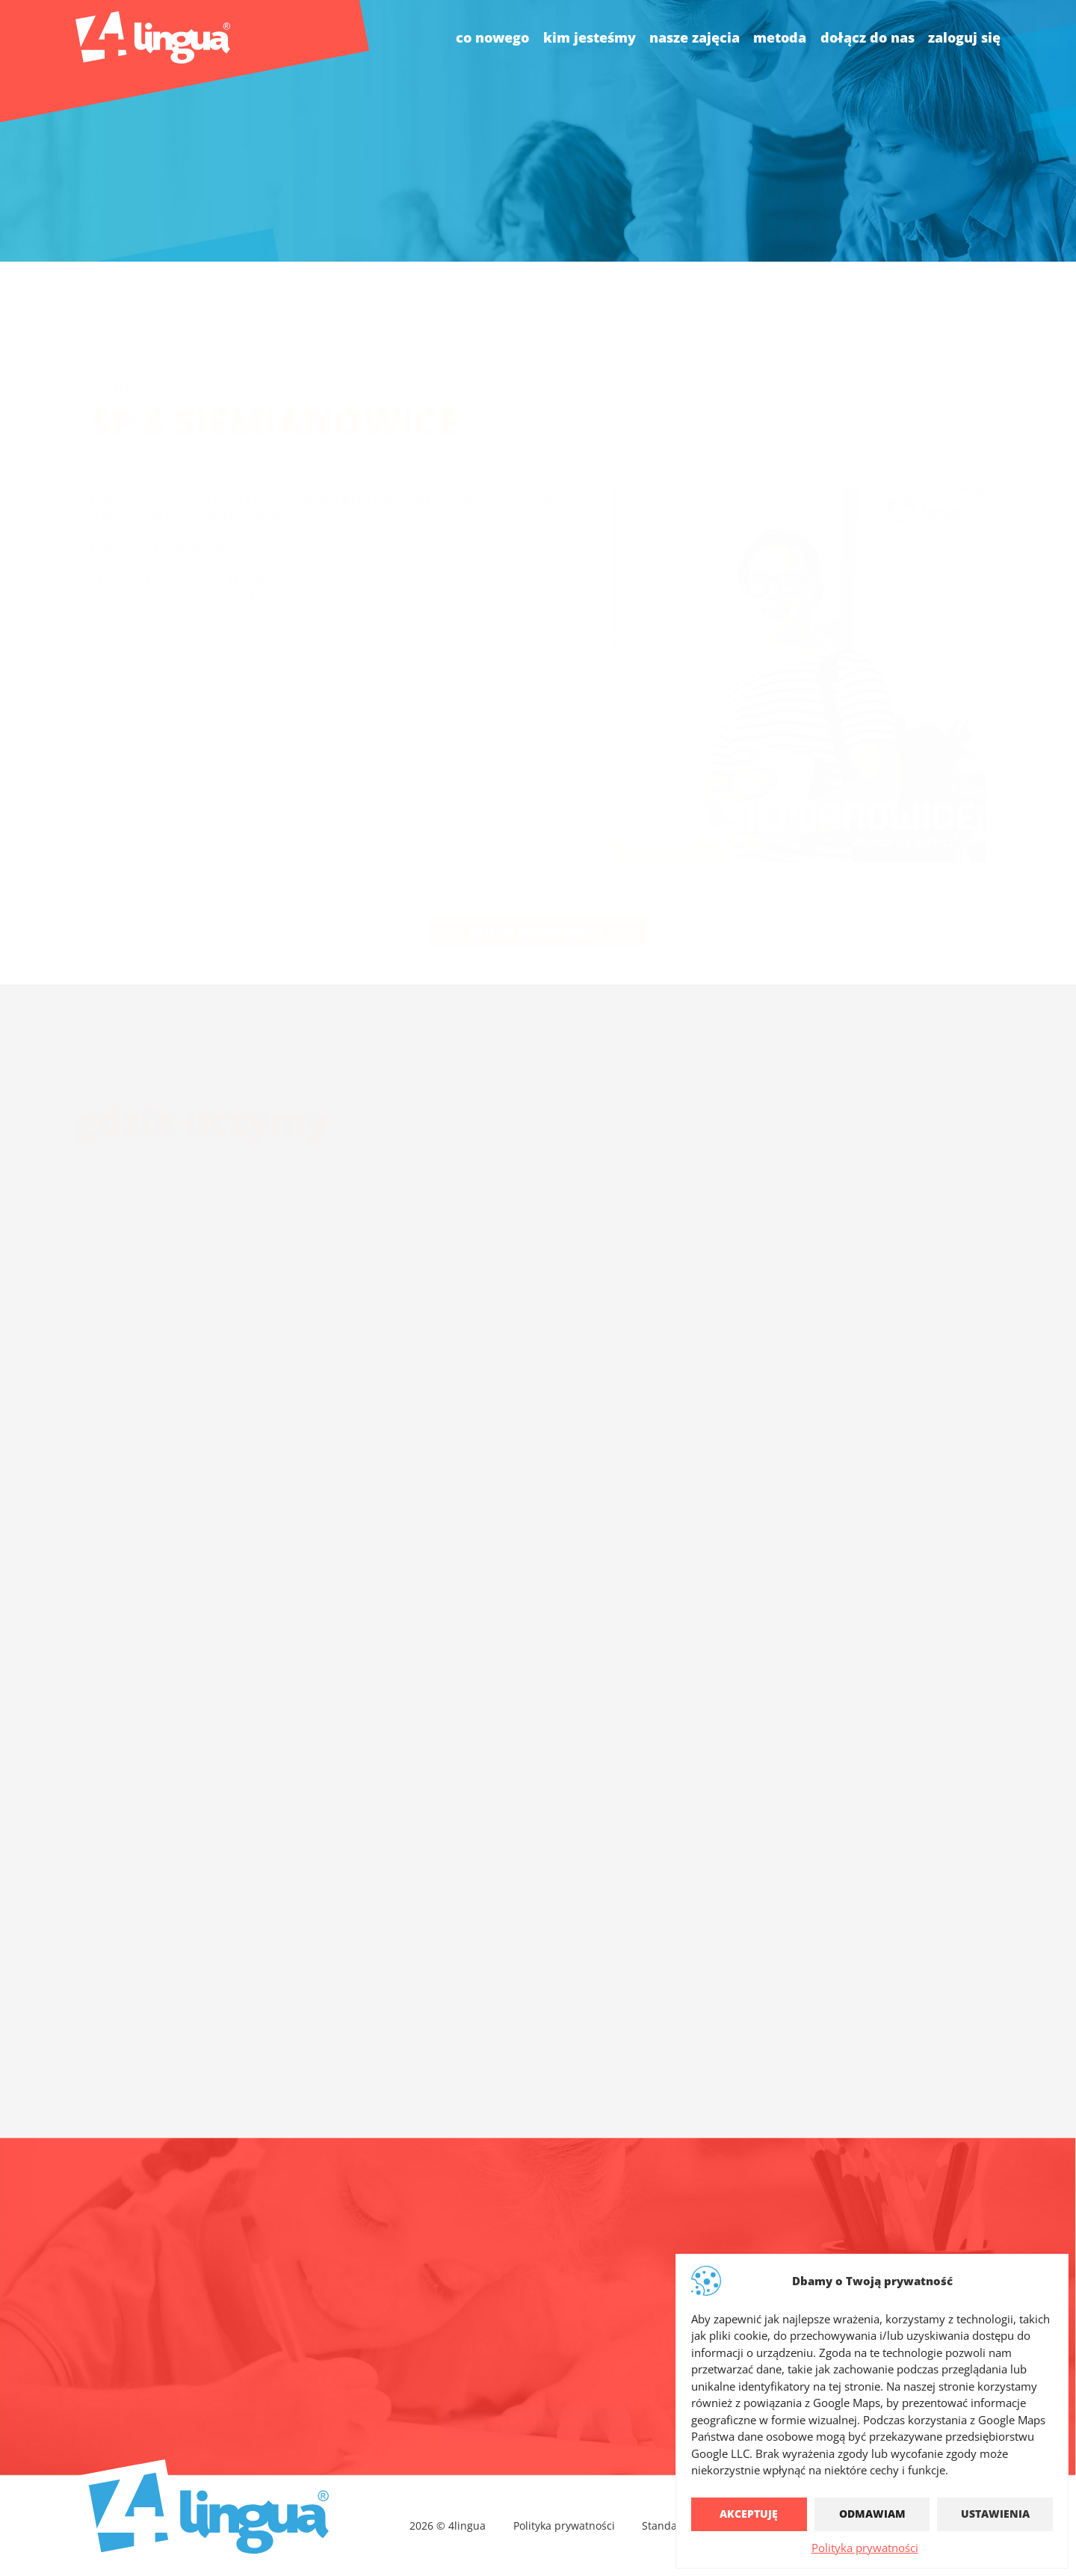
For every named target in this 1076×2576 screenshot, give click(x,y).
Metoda (779, 37)
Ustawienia (995, 2513)
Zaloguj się (964, 37)
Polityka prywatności (864, 2547)
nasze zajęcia (694, 37)
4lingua (688, 2335)
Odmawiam (872, 2513)
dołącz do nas (867, 37)
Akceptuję (749, 2513)
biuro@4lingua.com (475, 2335)
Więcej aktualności (538, 895)
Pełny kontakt (537, 2411)
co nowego (492, 37)
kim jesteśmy (589, 37)
